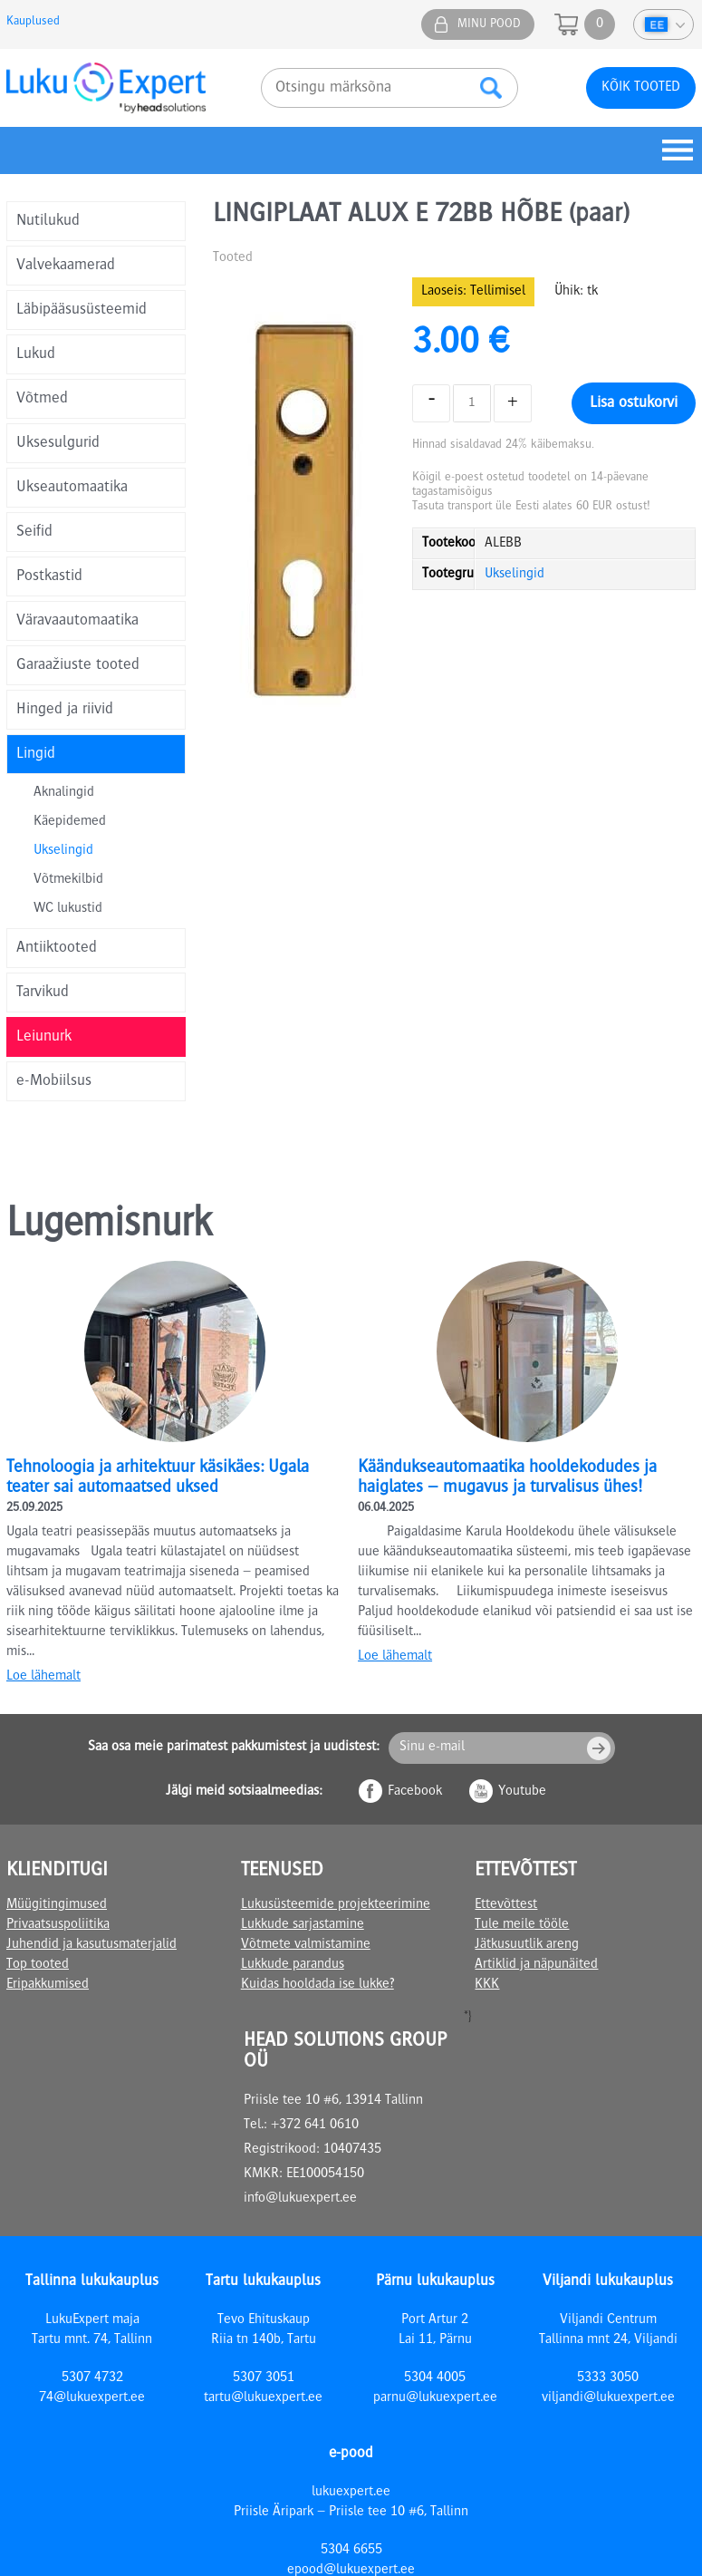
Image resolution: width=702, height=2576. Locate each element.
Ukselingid (63, 851)
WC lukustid (68, 909)
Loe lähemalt (43, 1677)
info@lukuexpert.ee (300, 2199)
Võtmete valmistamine (305, 1945)
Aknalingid (64, 793)
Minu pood (489, 24)
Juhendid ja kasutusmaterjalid (91, 1945)
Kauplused (33, 21)
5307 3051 (263, 2378)
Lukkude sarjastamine (302, 1925)
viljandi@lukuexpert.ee (608, 2398)
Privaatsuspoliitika (58, 1925)
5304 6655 (351, 2550)
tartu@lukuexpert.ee (263, 2398)
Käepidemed (70, 822)
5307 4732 (92, 2378)
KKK (487, 1985)
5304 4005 (435, 2378)
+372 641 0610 (315, 2125)
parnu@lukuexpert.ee (435, 2398)
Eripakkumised (47, 1985)
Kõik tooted (640, 88)
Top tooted (37, 1965)
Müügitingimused (56, 1905)
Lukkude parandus (292, 1965)
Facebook (415, 1792)
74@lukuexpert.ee (92, 2398)
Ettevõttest (506, 1905)
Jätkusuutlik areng (527, 1945)
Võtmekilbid (68, 880)
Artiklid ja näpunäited (536, 1965)
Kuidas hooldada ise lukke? (317, 1985)
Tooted (233, 258)
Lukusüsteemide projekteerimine (335, 1905)
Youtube (522, 1792)
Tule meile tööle (522, 1925)
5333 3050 (608, 2378)
